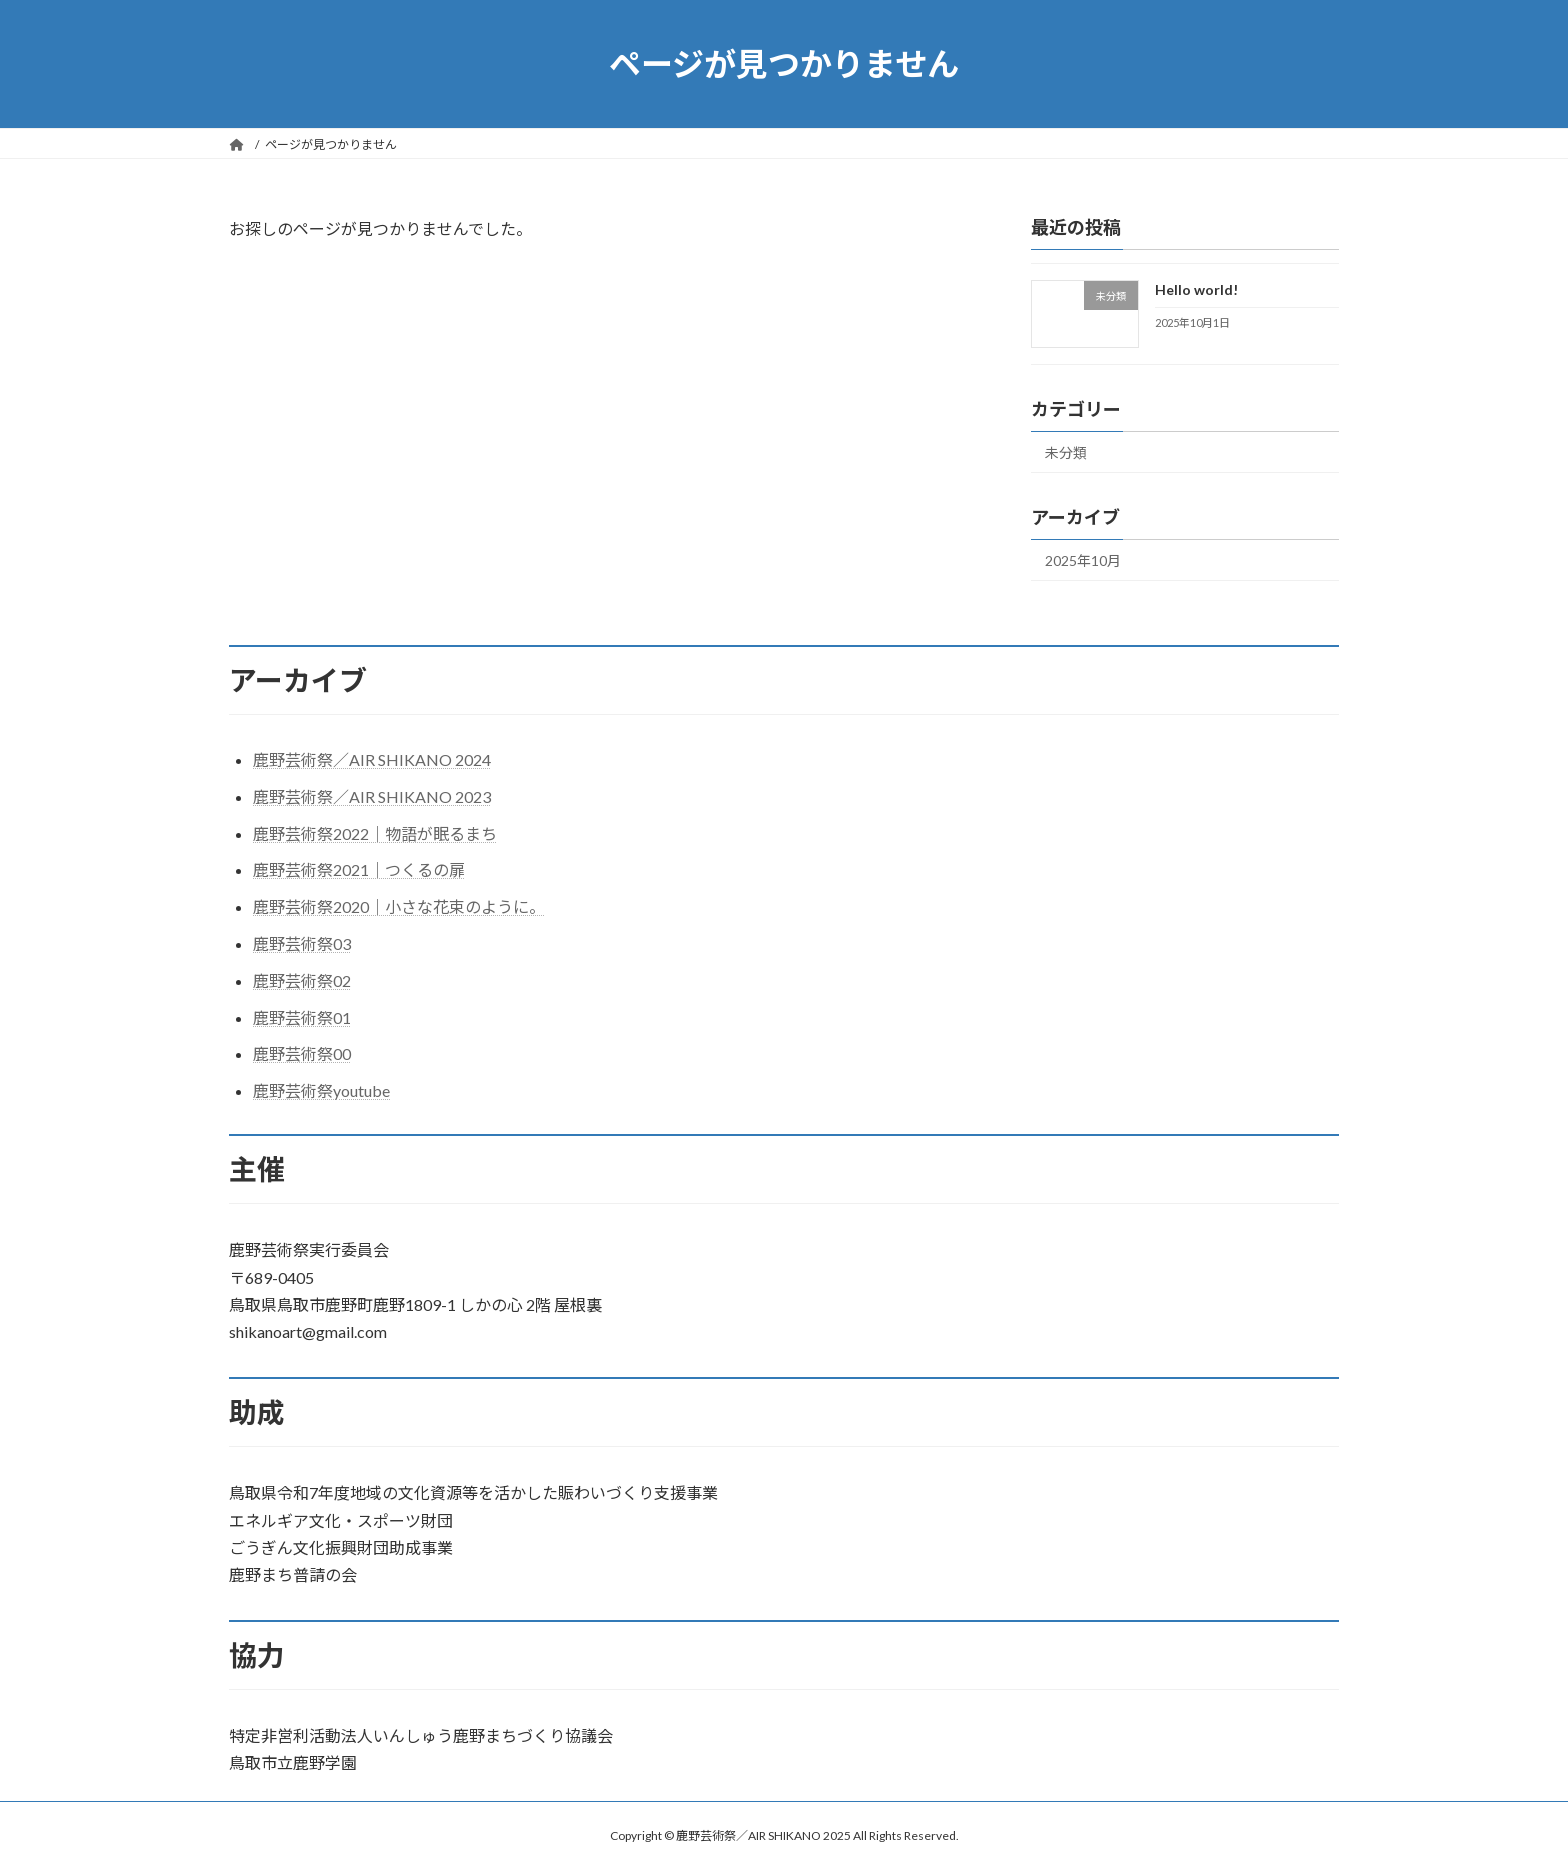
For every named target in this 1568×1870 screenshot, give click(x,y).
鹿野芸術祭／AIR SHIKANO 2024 (372, 759)
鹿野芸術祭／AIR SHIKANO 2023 (372, 796)
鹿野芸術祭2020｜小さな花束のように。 (399, 906)
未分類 (1066, 452)
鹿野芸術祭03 (302, 943)
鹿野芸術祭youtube (321, 1090)
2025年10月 (1083, 560)
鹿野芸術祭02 (302, 980)
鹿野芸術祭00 (302, 1053)
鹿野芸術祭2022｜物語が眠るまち (375, 833)
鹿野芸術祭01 (302, 1017)
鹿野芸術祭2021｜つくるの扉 (359, 869)
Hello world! (1196, 289)
